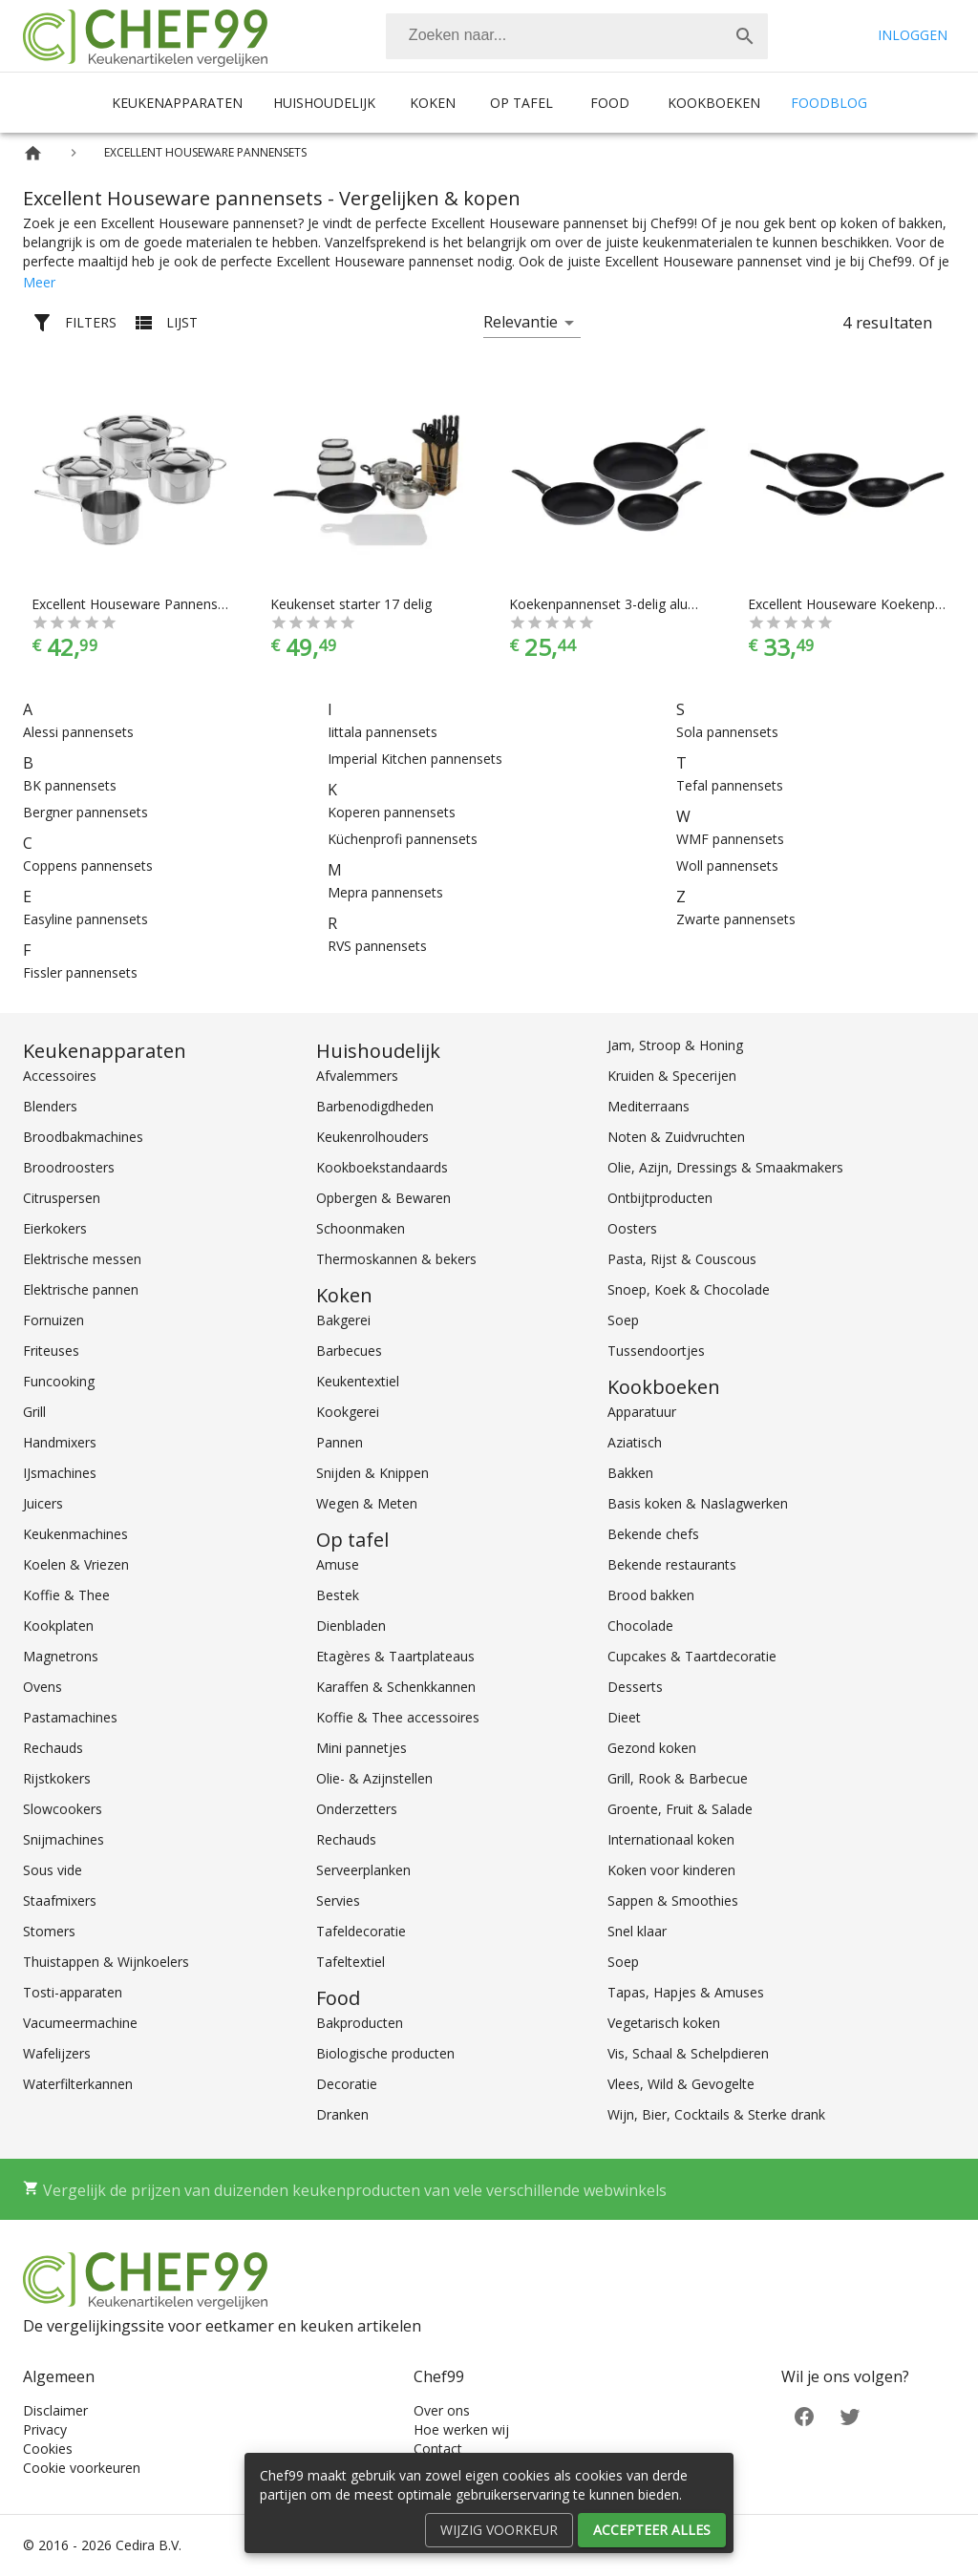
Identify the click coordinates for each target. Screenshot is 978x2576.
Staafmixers (59, 1900)
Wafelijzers (57, 2053)
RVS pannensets (377, 946)
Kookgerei (347, 1412)
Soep (623, 1320)
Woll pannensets (727, 865)
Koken (433, 103)
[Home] (33, 153)
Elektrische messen (82, 1259)
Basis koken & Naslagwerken (697, 1503)
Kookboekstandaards (382, 1167)
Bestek (337, 1595)
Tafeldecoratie (361, 1931)
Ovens (42, 1687)
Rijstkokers (57, 1778)
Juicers (43, 1503)
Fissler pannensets (80, 972)
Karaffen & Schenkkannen (396, 1687)
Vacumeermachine (80, 2023)
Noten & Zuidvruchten (676, 1137)
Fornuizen (53, 1320)
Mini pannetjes (361, 1748)
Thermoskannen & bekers (396, 1259)
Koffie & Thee (66, 1595)
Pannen (339, 1442)
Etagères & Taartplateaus (395, 1656)
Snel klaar (637, 1931)
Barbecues (349, 1350)
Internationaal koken (670, 1839)
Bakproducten (359, 2023)
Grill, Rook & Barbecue (677, 1778)
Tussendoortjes (656, 1350)
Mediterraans (648, 1106)
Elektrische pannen (80, 1289)
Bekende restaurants (671, 1564)
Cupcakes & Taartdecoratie (691, 1656)
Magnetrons (60, 1656)
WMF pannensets (730, 839)
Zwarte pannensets (736, 919)
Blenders (50, 1106)
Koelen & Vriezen (76, 1564)
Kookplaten (58, 1625)
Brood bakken (650, 1595)
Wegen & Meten (366, 1503)
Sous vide (52, 1870)
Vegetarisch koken (663, 2023)
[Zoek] (745, 36)
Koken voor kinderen (671, 1870)
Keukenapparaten (177, 103)
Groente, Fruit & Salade (680, 1809)
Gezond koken (651, 1748)
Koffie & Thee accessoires (397, 1717)
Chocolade (640, 1625)
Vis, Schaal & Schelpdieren (688, 2053)
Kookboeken (714, 103)
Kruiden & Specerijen (671, 1075)
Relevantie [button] (520, 321)
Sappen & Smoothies (672, 1900)
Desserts (635, 1687)
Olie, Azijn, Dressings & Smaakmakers (725, 1167)
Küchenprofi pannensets (403, 839)
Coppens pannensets (88, 865)
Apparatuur (641, 1412)
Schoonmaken (360, 1228)
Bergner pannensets (85, 812)
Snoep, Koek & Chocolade (688, 1289)
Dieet (624, 1717)
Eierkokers (55, 1228)
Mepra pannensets (385, 892)
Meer (39, 282)
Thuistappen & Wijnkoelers (106, 1962)
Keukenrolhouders (372, 1137)
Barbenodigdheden (375, 1106)
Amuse (337, 1564)
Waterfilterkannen (78, 2084)
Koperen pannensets (392, 812)
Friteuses (51, 1350)
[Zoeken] (554, 36)
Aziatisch (634, 1442)
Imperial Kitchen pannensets (415, 759)
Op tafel (521, 103)
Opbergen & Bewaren (383, 1198)
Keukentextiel (357, 1381)
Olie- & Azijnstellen (374, 1778)
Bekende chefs (653, 1534)
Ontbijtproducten (659, 1198)
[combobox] (577, 36)
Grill (34, 1412)
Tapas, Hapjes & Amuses (685, 1992)
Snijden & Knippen (372, 1473)
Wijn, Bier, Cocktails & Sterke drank (716, 2114)
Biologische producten (385, 2053)
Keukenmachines (75, 1534)
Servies (338, 1900)
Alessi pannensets (78, 732)
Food (609, 103)
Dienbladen (351, 1625)
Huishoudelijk (324, 103)
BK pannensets (70, 785)
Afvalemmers (357, 1075)
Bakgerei (343, 1320)
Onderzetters (356, 1809)
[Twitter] (850, 2415)
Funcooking (59, 1381)
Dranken (342, 2114)
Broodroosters (69, 1167)
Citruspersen (61, 1198)
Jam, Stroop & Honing (675, 1045)
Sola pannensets (727, 732)
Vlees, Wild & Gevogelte (681, 2084)
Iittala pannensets (382, 732)
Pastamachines (70, 1717)
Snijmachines (63, 1839)
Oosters (632, 1228)
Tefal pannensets (729, 785)
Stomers (49, 1931)
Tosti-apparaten (72, 1992)
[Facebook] (804, 2415)
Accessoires (59, 1075)
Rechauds (53, 1748)
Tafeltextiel (350, 1962)
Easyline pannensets (85, 919)
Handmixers (59, 1442)
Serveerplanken (363, 1870)
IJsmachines (59, 1473)
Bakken (630, 1473)
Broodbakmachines (83, 1137)
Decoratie (346, 2084)
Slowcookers (62, 1809)
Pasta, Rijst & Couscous (681, 1259)
